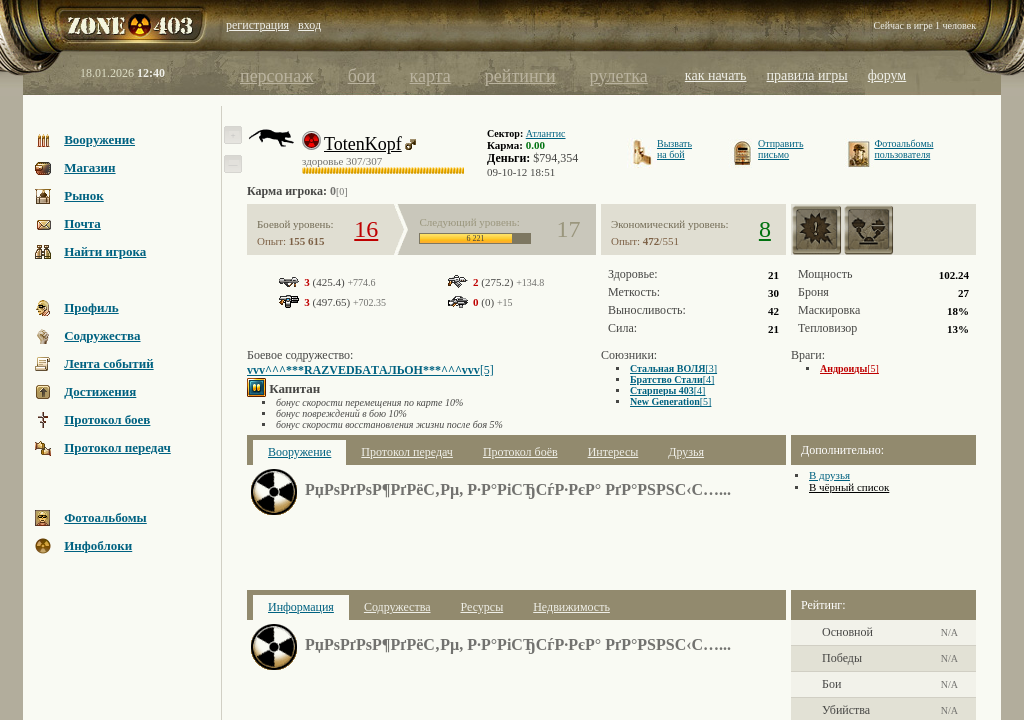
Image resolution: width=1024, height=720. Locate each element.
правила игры (807, 75)
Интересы (613, 452)
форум (887, 75)
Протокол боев (107, 419)
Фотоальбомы (105, 517)
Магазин (89, 167)
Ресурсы (482, 607)
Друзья (686, 452)
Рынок (84, 195)
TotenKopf (363, 144)
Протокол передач (117, 447)
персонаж (277, 76)
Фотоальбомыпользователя (903, 149)
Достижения (100, 391)
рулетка (619, 76)
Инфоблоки (98, 545)
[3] (673, 368)
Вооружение (99, 139)
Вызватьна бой (674, 149)
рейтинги (520, 76)
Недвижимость (571, 607)
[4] (672, 379)
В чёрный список (849, 487)
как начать (716, 75)
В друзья (829, 475)
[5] (370, 370)
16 (366, 229)
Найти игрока (105, 251)
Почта (82, 223)
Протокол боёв (520, 452)
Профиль (91, 307)
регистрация (257, 25)
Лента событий (108, 363)
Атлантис (546, 133)
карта (429, 76)
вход (309, 25)
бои (362, 76)
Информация (301, 607)
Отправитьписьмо (780, 149)
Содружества (102, 335)
